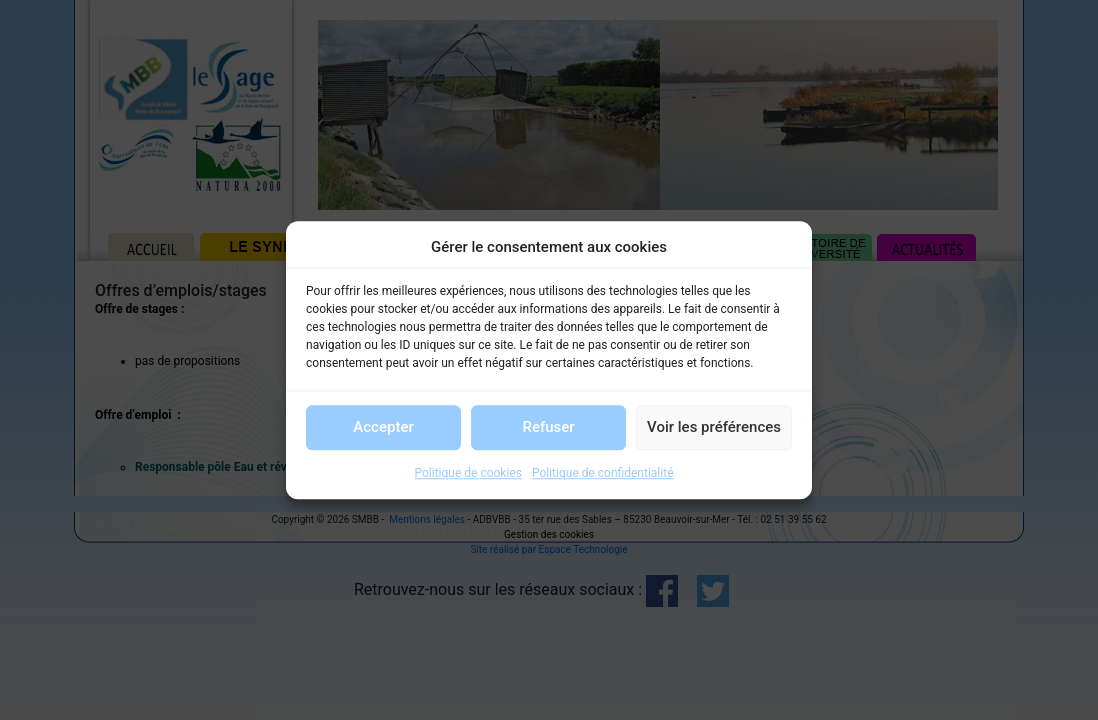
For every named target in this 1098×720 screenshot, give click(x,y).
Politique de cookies (468, 473)
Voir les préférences (714, 427)
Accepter (383, 427)
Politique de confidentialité (603, 473)
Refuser (548, 427)
